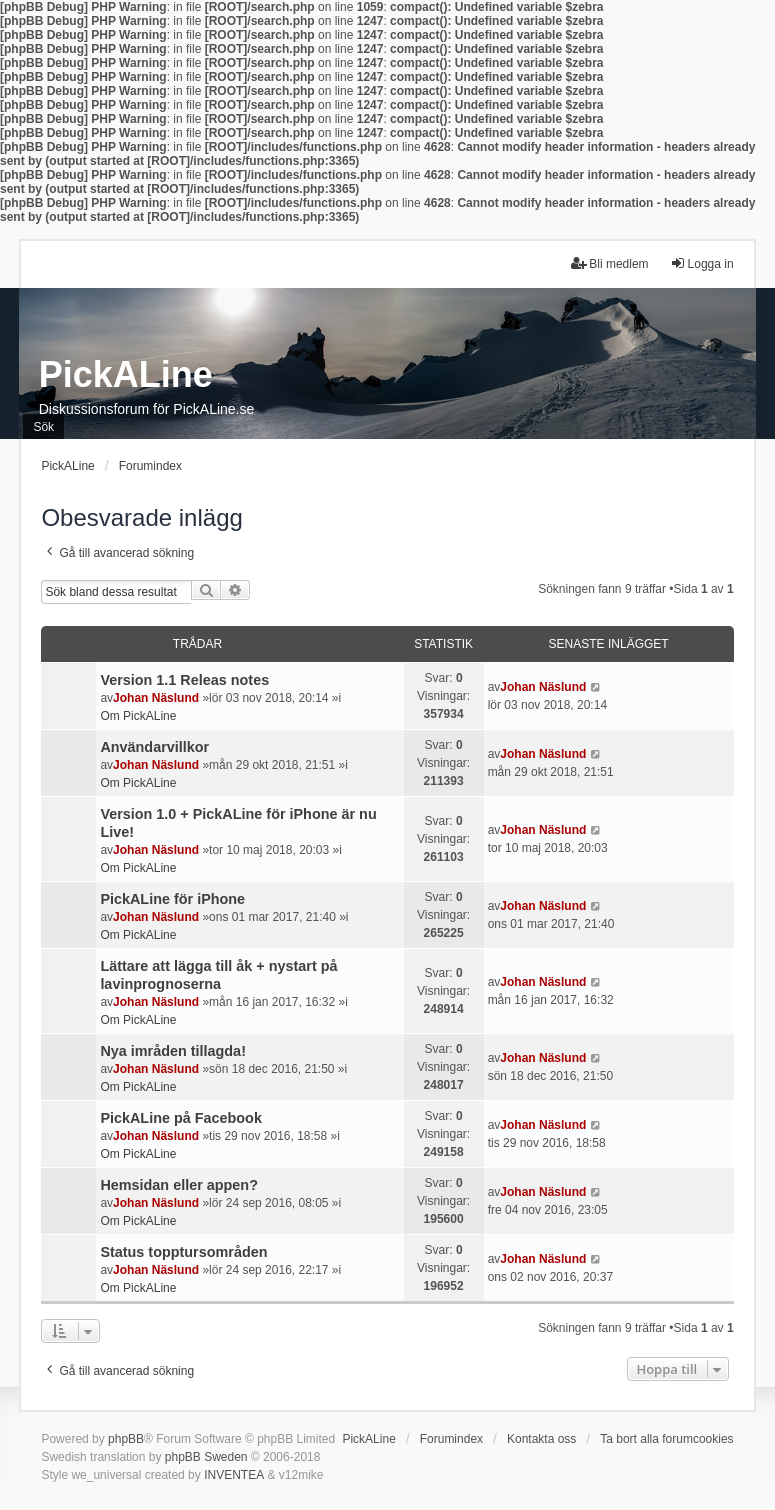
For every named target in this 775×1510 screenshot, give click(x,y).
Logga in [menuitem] (702, 263)
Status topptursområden (183, 1252)
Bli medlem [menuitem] (609, 263)
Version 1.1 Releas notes (184, 680)
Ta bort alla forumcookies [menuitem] (666, 1439)
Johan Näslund (156, 698)
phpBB (126, 1439)
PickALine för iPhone (172, 899)
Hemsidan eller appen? (179, 1185)
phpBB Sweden (206, 1457)
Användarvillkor (154, 747)
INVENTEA (234, 1475)
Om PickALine (138, 716)
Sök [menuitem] (43, 427)
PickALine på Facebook (181, 1118)
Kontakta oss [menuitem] (541, 1439)
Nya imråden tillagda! (173, 1051)
